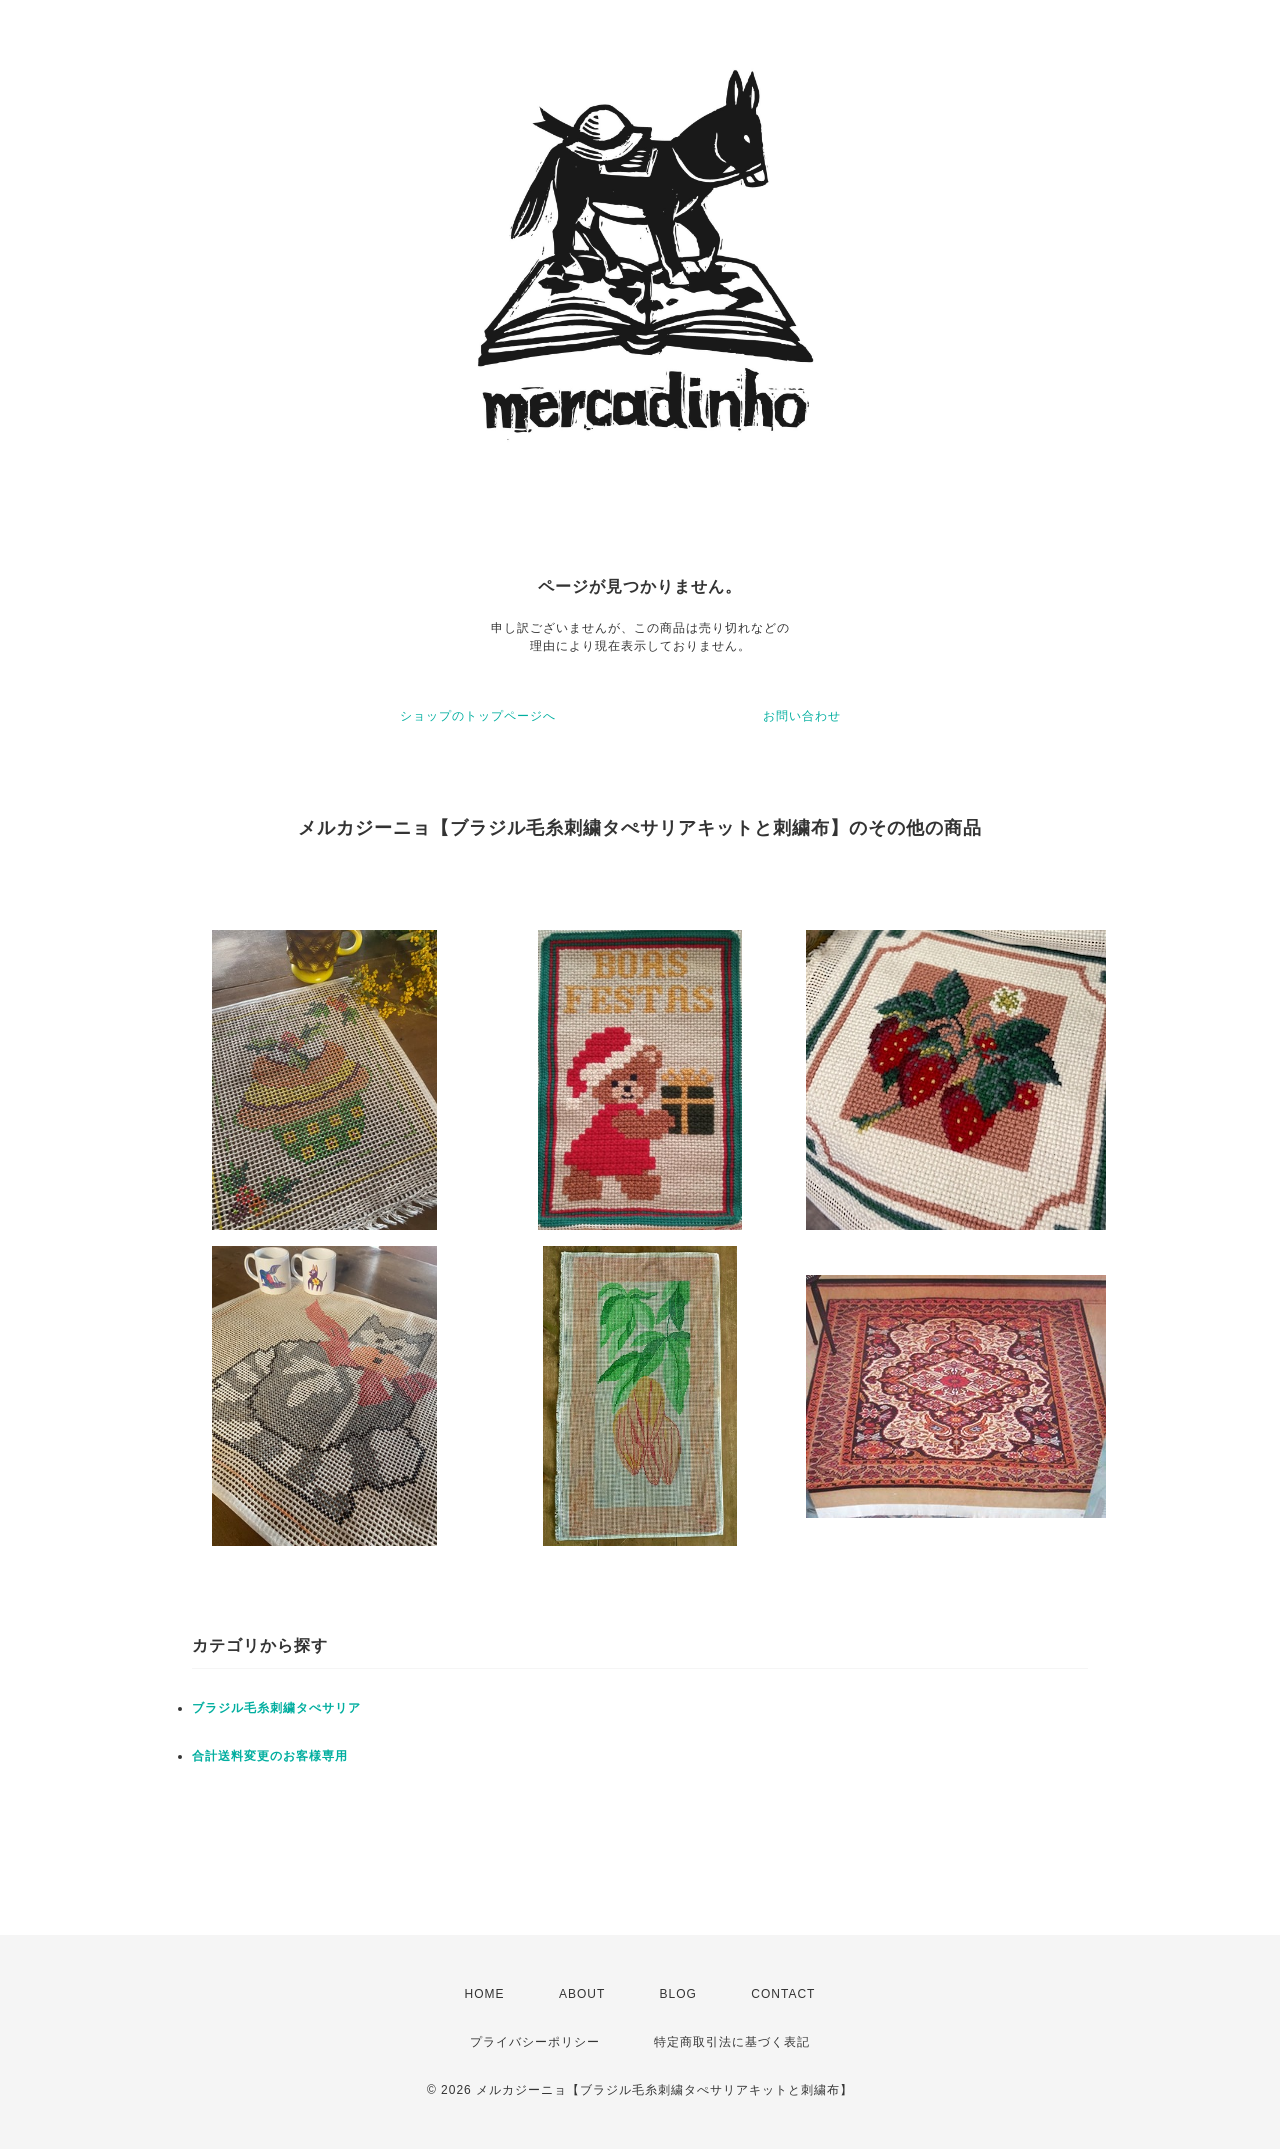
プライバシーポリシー (535, 2042)
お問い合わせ (802, 716)
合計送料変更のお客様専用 (270, 1756)
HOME (485, 1994)
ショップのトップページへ (478, 716)
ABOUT (582, 1994)
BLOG (678, 1994)
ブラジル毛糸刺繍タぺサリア (276, 1708)
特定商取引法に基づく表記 (732, 2042)
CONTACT (783, 1994)
